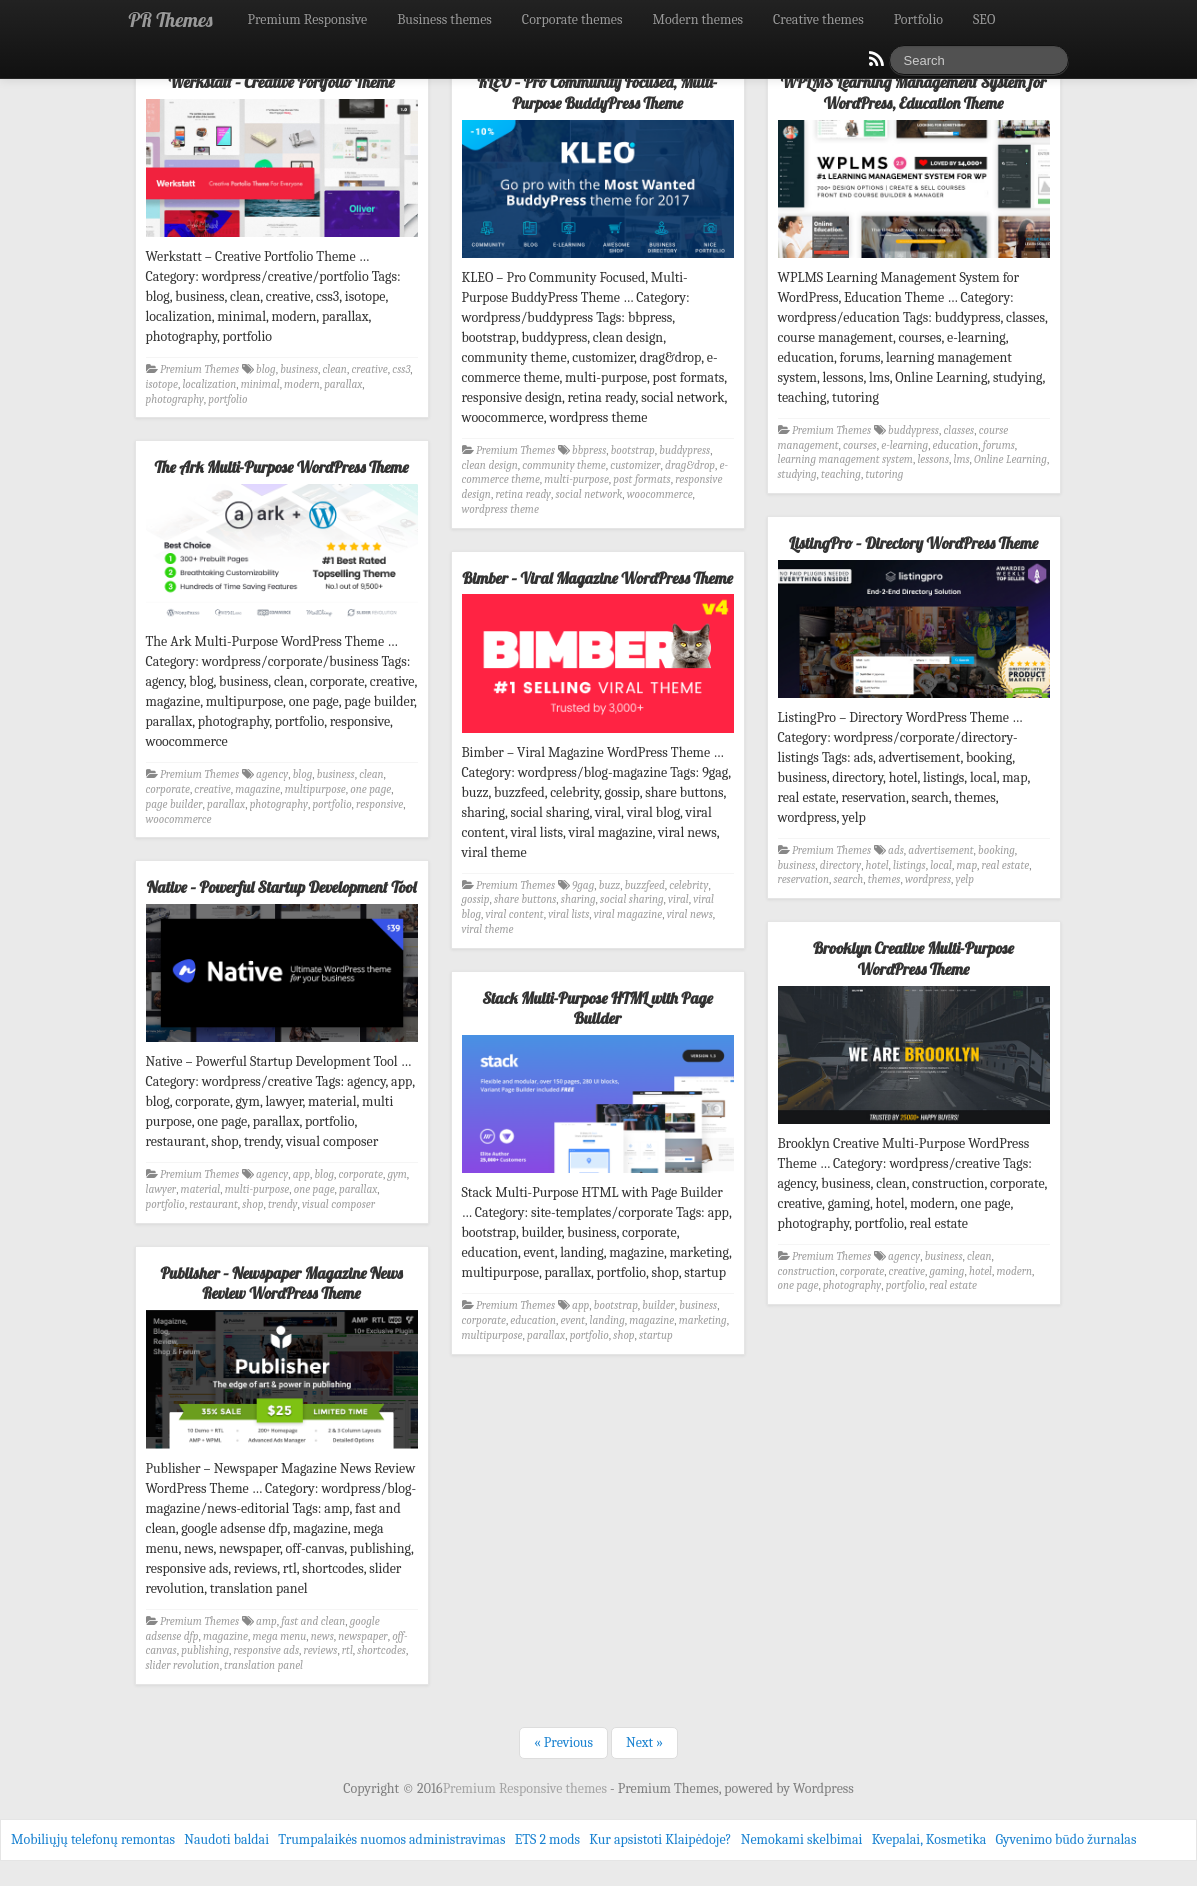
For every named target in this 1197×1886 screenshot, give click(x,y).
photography (175, 399)
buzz (609, 885)
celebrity (688, 885)
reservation (804, 879)
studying (797, 474)
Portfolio (918, 19)
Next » (644, 1742)
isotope (162, 384)
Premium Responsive (307, 19)
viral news (690, 914)
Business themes (444, 19)
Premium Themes (199, 369)
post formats (641, 479)
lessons (933, 459)
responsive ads (266, 1650)
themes (884, 879)
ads (896, 850)
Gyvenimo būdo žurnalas (1066, 1839)
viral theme (488, 929)
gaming (946, 1271)
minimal (260, 384)
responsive (379, 804)
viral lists (568, 914)
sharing (578, 899)
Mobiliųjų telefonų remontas (93, 1839)
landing (607, 1320)
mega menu (280, 1636)
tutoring (884, 474)
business (299, 369)
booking (996, 850)
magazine (257, 789)
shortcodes (381, 1650)
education (956, 445)
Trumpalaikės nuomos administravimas (391, 1839)
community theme (563, 465)
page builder (174, 804)
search (848, 879)
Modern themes (697, 19)
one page (370, 789)
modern (302, 384)
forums (999, 445)
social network (588, 494)
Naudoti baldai (226, 1839)
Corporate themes (572, 19)
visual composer (338, 1204)
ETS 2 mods (547, 1839)
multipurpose (315, 789)
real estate (1006, 865)
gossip (476, 899)
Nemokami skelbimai (802, 1839)
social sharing (631, 899)
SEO (984, 19)
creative (369, 369)
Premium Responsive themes (526, 1788)
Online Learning (1010, 459)
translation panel (263, 1665)
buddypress (684, 450)
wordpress (928, 879)
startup (656, 1335)
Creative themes (818, 19)
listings (909, 865)
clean (335, 369)
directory (840, 865)
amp (266, 1621)
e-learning (904, 445)
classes (958, 430)
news (322, 1636)
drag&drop (690, 465)
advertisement (940, 850)
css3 (401, 369)
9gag (583, 885)
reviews (321, 1650)
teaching (841, 474)
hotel (877, 865)
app (301, 1174)
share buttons (525, 899)
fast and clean (313, 1621)
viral (678, 899)
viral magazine (628, 914)
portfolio (227, 399)
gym (396, 1174)
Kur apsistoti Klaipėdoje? (660, 1839)
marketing (703, 1320)
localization (209, 384)
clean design (490, 465)
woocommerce (660, 494)
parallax (343, 384)
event (572, 1320)
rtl (347, 1650)
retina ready (523, 494)
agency (272, 774)
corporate (168, 789)
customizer (635, 465)
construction (807, 1271)
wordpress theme (500, 509)
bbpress (589, 450)
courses (860, 445)
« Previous (563, 1742)
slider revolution (183, 1665)
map (967, 865)
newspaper (362, 1636)
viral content (515, 914)
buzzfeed (645, 885)
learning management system (845, 459)
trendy (282, 1204)
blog (266, 369)
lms (962, 459)
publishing (205, 1650)
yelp (965, 879)
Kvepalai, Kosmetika (929, 1839)
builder (658, 1305)
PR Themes (171, 19)
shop (252, 1204)
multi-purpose (576, 479)
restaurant (213, 1204)
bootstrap (633, 450)
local (941, 865)
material (201, 1189)
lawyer (161, 1189)
